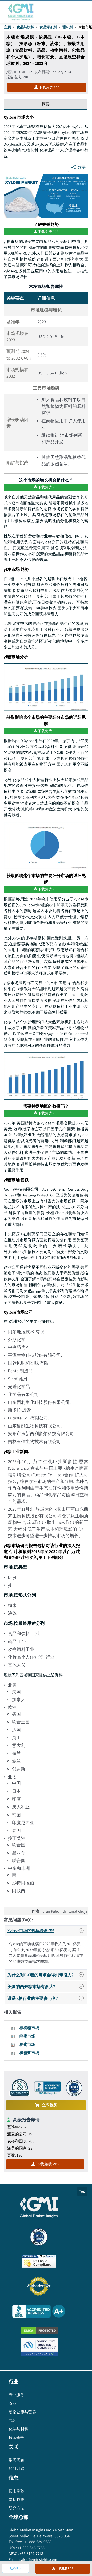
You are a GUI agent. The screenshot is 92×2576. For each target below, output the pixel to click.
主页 (7, 27)
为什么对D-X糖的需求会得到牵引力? (47, 1975)
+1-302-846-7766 (31, 2547)
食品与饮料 (25, 27)
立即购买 (46, 2105)
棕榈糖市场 (29, 2027)
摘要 (46, 104)
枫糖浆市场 (29, 2052)
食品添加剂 (48, 27)
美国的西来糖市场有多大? (47, 1986)
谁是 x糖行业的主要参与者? (47, 1998)
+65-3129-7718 (31, 2553)
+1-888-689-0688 (37, 2541)
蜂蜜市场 (27, 2036)
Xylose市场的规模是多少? (47, 1930)
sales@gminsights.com (38, 2559)
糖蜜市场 (27, 2044)
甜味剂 (67, 27)
